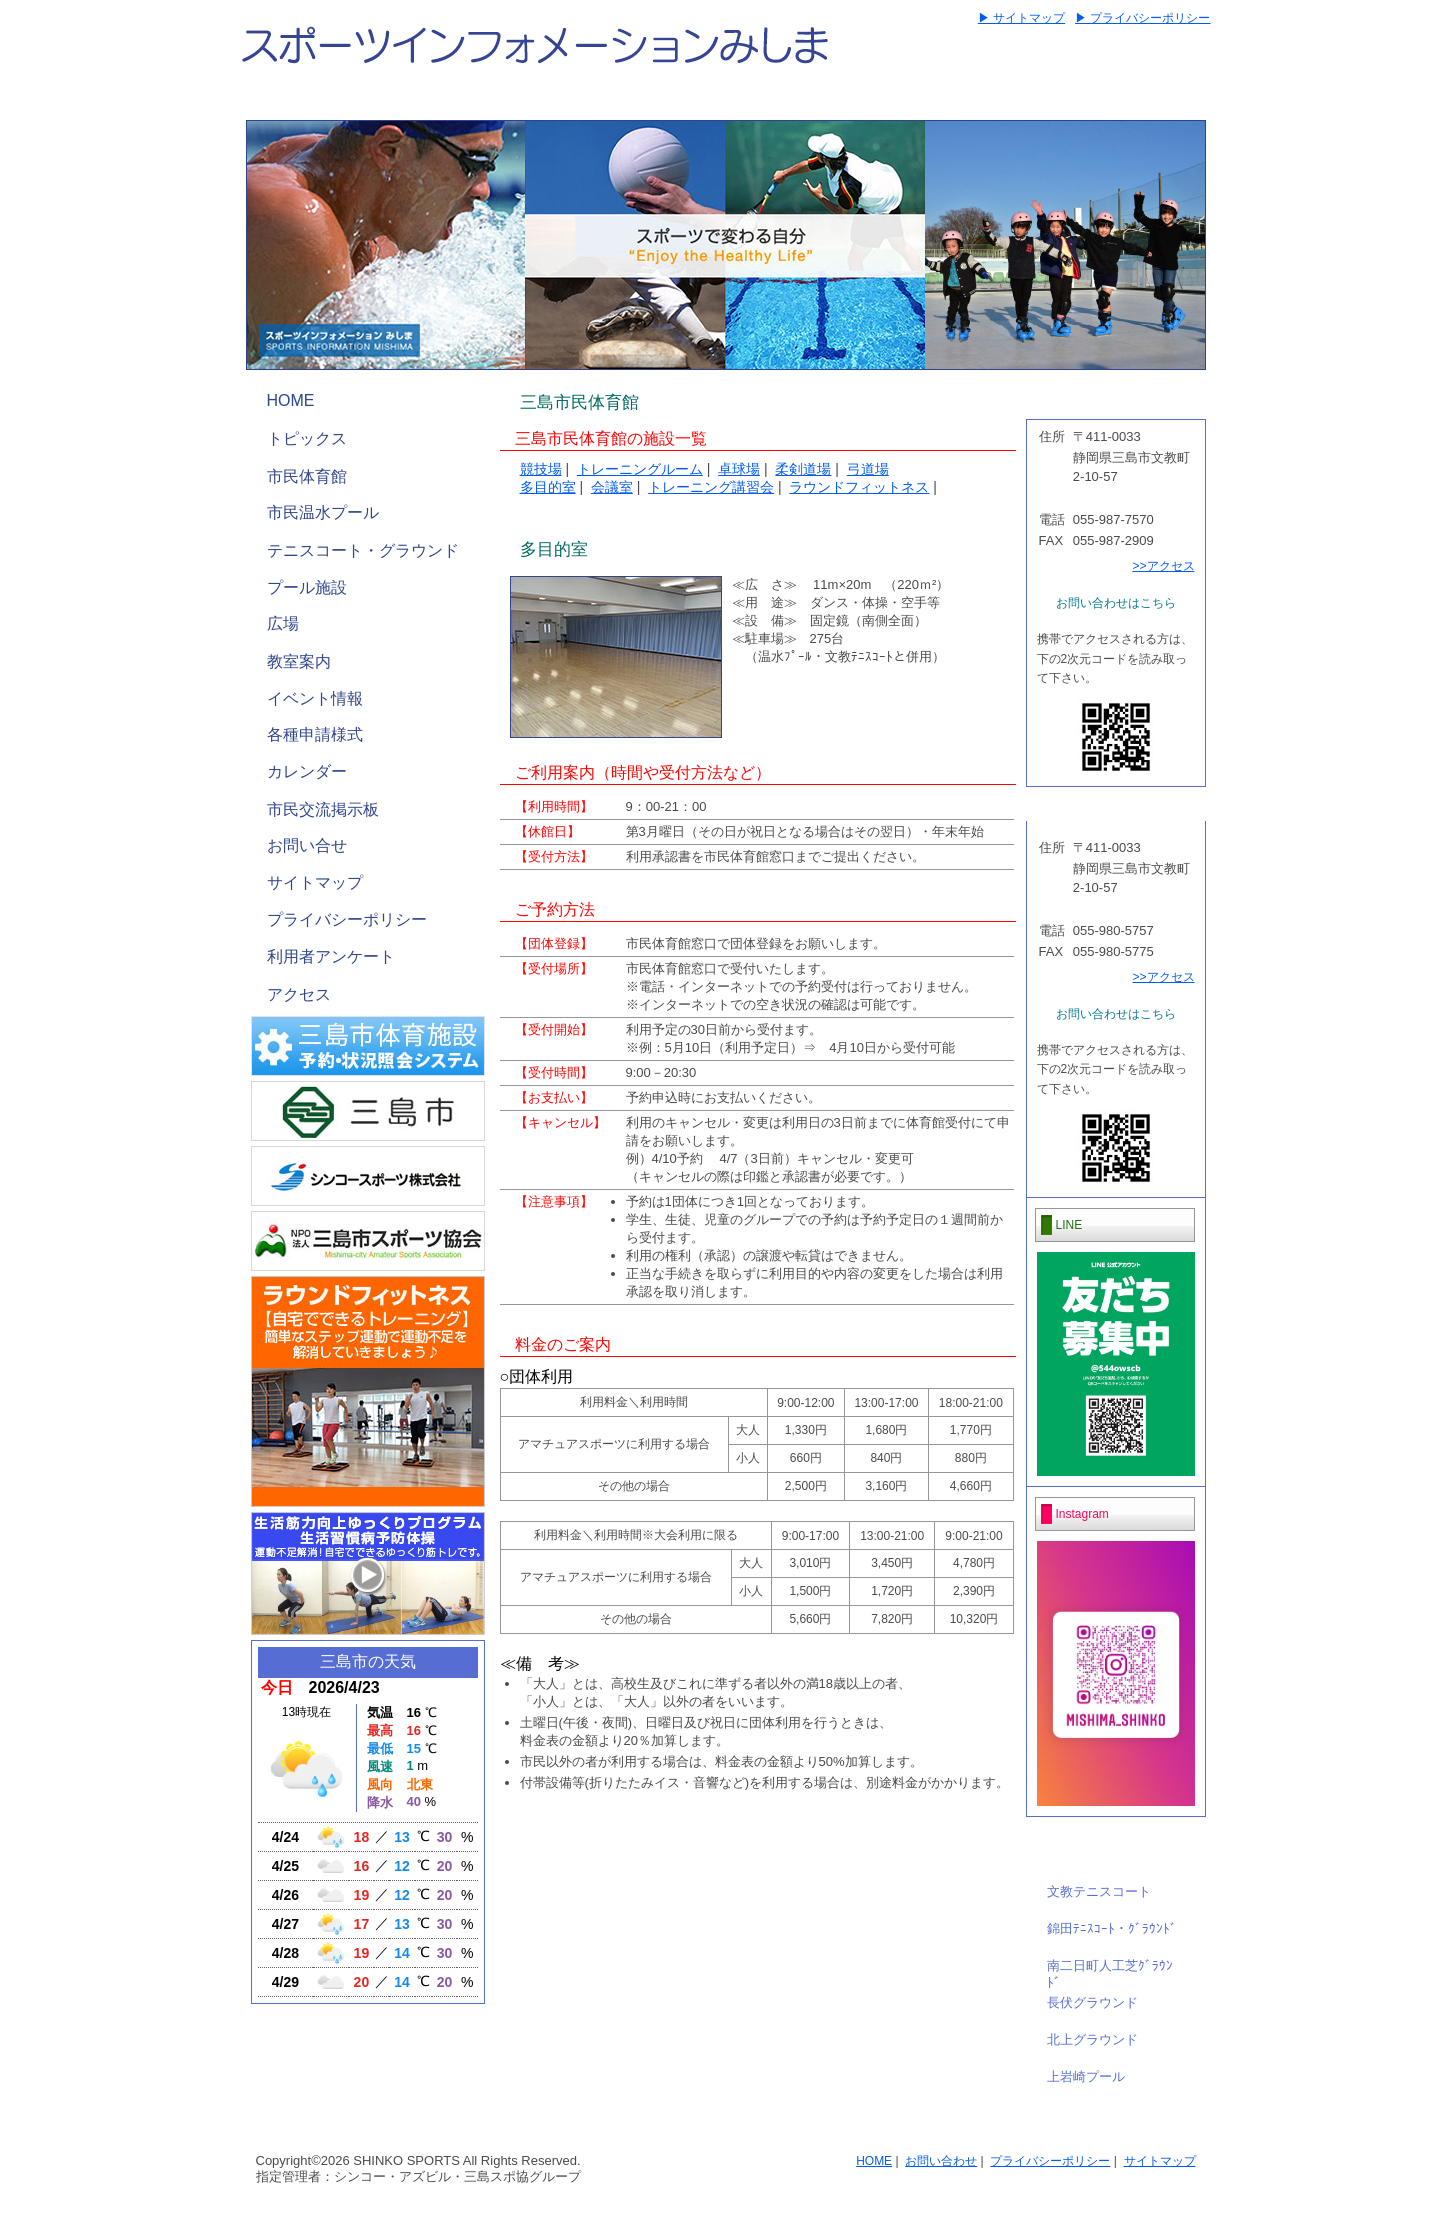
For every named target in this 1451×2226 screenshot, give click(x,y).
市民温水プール (323, 512)
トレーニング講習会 (711, 487)
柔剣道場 (803, 469)
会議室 (612, 487)
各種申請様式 (315, 734)
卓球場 (739, 469)
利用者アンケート (331, 956)
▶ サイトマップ (1021, 18)
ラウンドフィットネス (859, 487)
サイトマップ (315, 882)
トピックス (307, 438)
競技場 (541, 469)
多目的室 (548, 487)
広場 (283, 623)
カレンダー (307, 771)
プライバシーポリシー (347, 919)
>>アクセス (1163, 566)
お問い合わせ (941, 2161)
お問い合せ (307, 845)
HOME (291, 400)
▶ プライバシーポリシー (1142, 18)
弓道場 (868, 469)
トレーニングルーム (640, 469)
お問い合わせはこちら (1116, 603)
